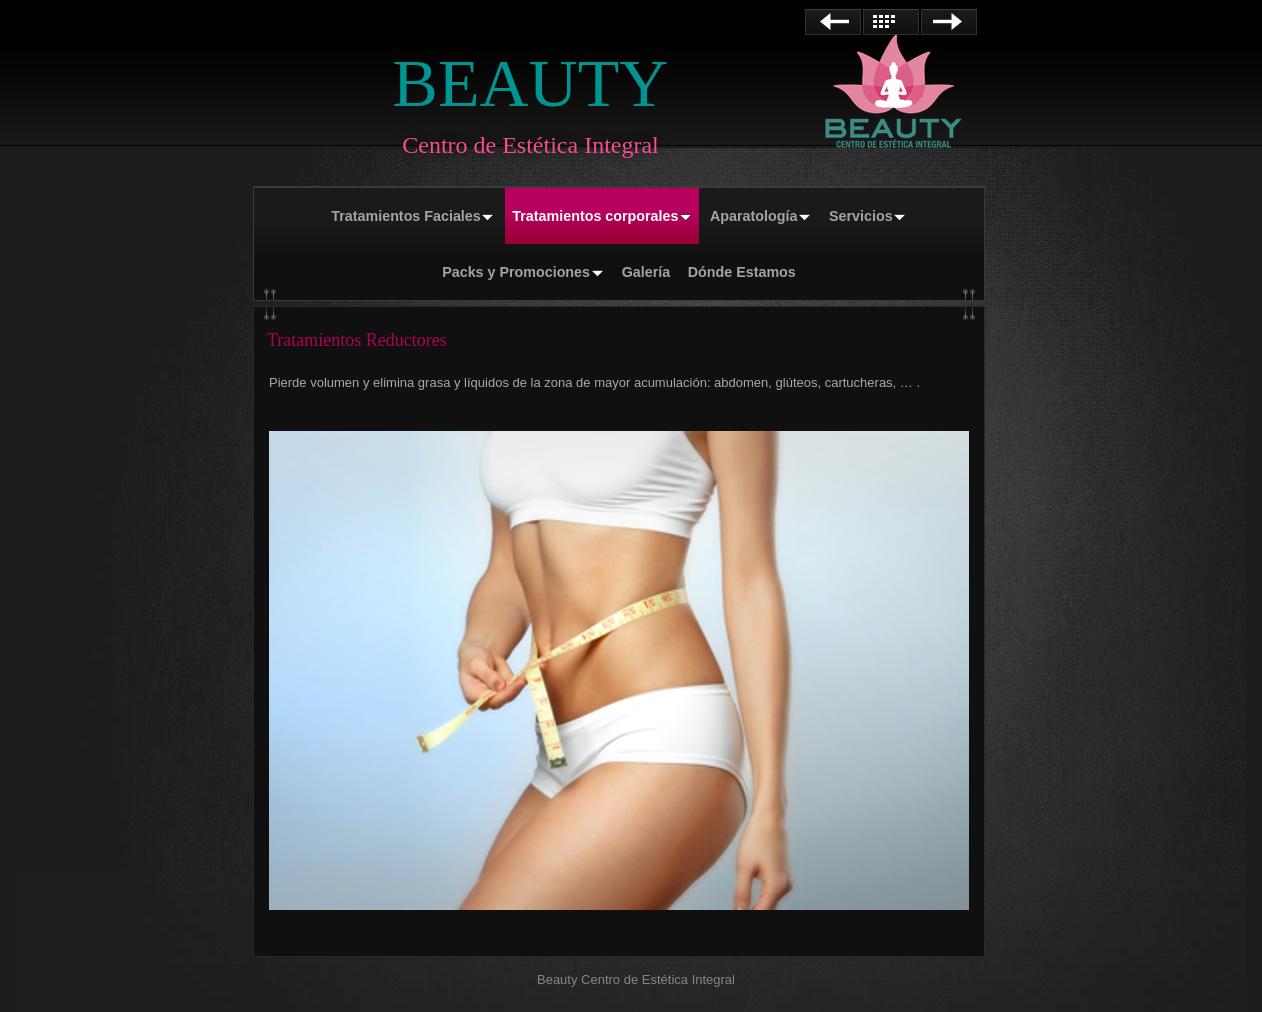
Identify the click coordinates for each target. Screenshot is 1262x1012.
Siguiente (949, 22)
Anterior (833, 22)
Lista (891, 22)
